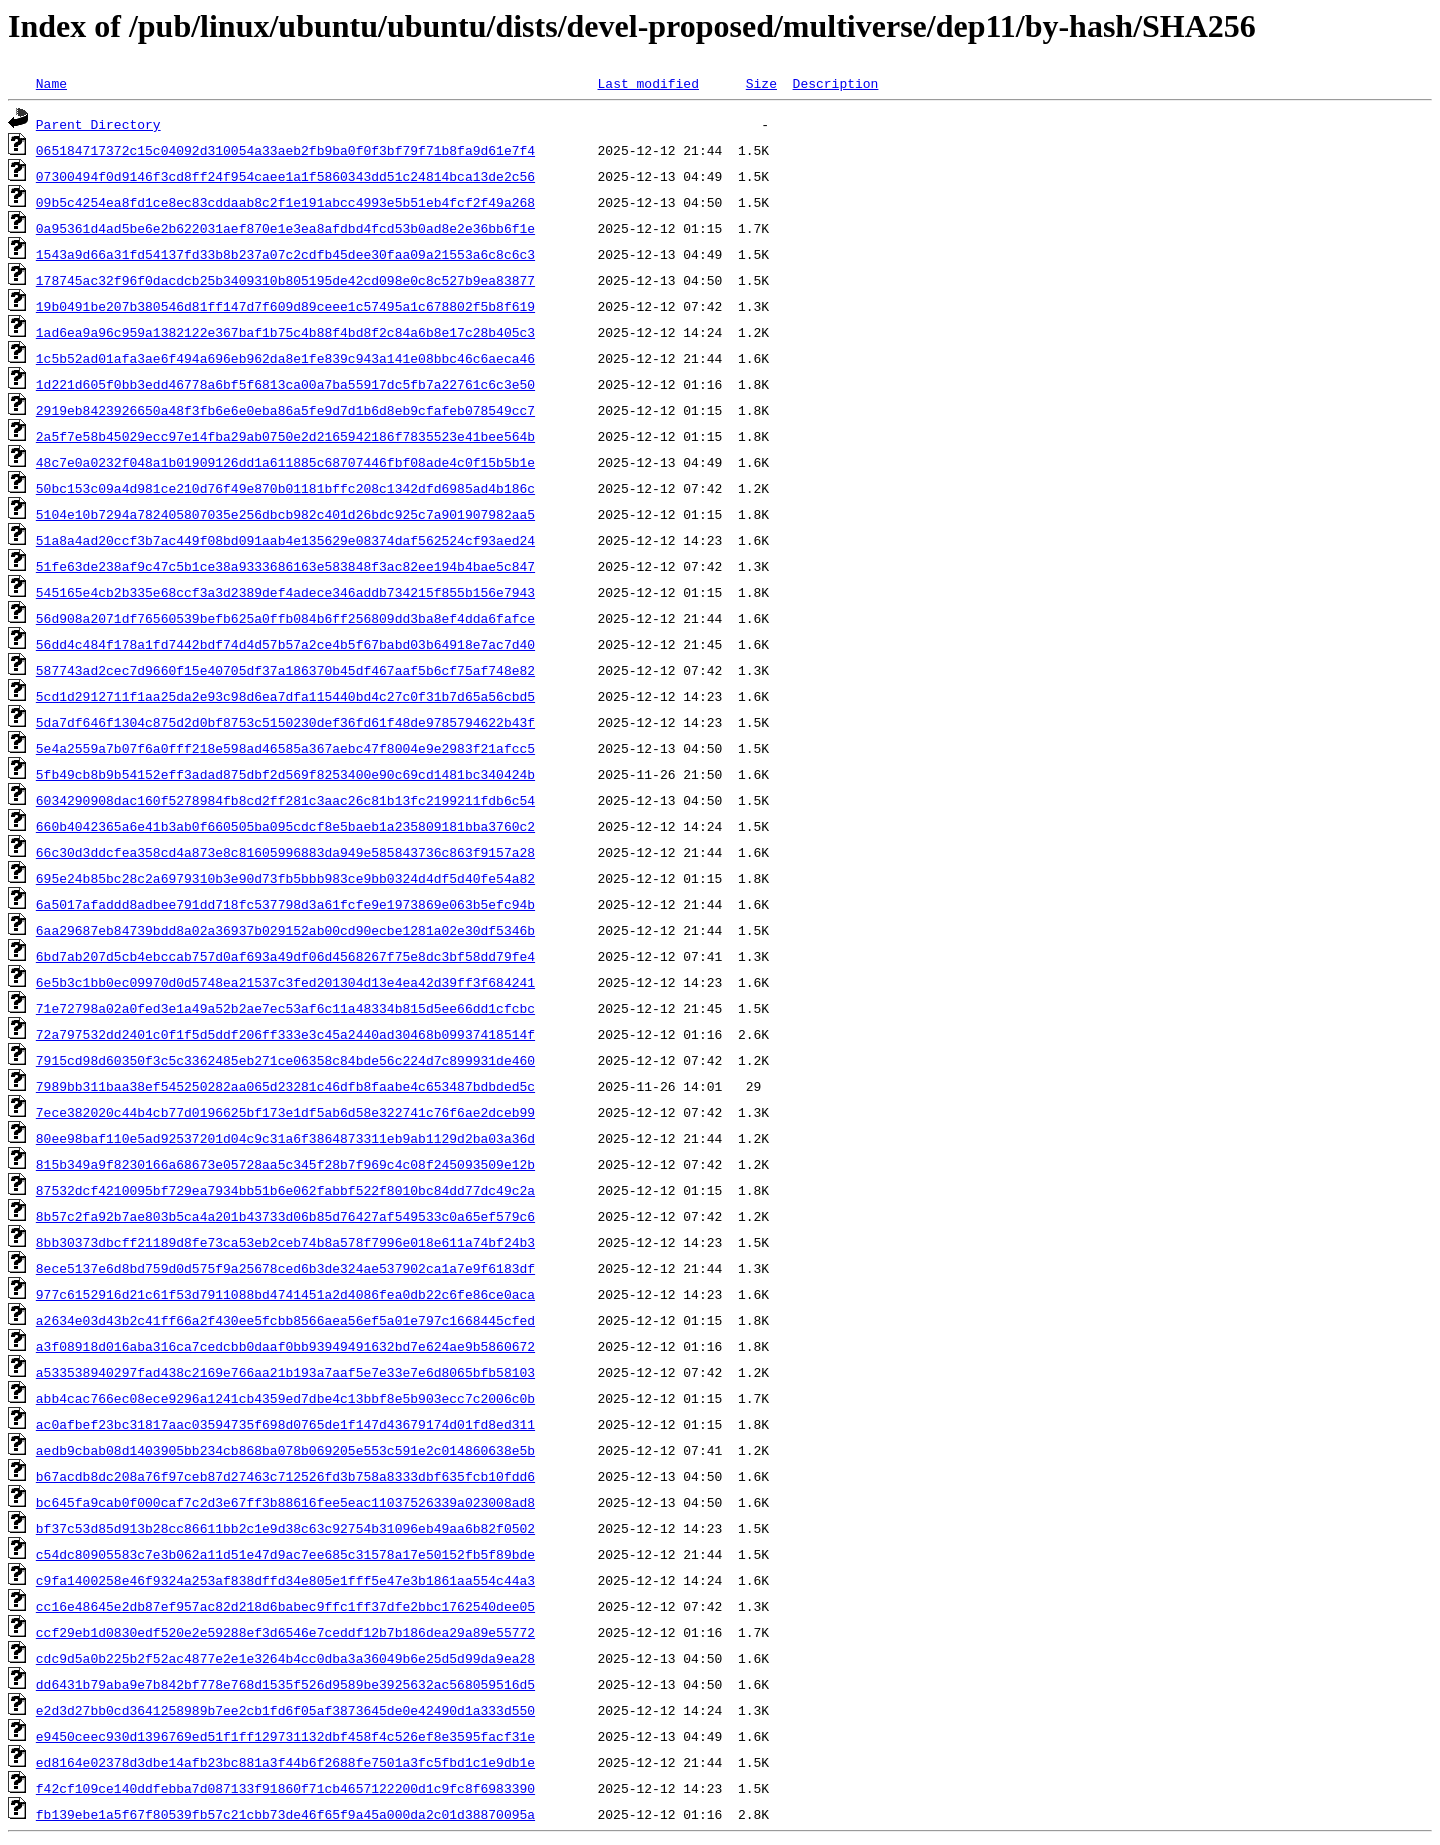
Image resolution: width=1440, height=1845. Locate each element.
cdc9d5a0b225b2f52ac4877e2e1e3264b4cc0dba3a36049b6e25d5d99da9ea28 (285, 1658)
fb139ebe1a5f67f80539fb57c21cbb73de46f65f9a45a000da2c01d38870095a (285, 1814)
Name (51, 83)
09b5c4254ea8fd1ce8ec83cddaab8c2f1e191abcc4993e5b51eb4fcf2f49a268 (285, 202)
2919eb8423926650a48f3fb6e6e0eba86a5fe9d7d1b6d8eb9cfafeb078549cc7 (285, 410)
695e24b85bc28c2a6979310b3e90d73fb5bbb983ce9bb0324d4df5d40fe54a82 (285, 878)
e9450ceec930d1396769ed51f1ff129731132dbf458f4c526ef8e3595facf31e (285, 1736)
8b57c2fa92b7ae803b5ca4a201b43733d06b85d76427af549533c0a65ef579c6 (285, 1216)
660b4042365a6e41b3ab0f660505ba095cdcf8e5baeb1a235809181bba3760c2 (285, 826)
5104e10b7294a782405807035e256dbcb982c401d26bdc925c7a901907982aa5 (285, 514)
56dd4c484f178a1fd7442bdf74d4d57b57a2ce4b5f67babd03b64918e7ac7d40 (285, 644)
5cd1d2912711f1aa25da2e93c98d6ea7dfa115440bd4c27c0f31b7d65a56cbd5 (285, 696)
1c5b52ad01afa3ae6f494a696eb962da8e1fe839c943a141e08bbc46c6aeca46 (285, 358)
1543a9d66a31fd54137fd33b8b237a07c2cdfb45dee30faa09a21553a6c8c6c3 (285, 254)
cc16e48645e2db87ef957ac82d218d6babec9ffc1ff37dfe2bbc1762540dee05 (285, 1606)
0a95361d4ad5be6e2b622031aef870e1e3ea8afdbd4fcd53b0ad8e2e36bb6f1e (285, 228)
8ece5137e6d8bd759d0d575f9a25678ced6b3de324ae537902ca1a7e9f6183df (285, 1268)
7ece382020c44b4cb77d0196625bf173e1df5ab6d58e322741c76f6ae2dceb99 (285, 1112)
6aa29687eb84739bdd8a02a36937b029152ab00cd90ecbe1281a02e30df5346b (285, 930)
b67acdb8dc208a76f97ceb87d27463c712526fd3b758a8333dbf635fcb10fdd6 (285, 1476)
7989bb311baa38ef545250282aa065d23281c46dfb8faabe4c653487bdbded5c (285, 1086)
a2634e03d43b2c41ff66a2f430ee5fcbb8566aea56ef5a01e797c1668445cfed (285, 1320)
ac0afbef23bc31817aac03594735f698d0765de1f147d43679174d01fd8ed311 (285, 1424)
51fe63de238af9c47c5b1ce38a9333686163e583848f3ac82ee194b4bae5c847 (285, 566)
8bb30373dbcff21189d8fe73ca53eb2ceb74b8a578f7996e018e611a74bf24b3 (285, 1242)
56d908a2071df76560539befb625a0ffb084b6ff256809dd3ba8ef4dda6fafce (285, 618)
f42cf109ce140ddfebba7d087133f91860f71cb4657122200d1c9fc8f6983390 (285, 1788)
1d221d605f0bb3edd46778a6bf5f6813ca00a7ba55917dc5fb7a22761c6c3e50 (285, 384)
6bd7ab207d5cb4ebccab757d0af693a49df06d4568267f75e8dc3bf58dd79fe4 (285, 956)
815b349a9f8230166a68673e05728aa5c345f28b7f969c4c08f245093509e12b (285, 1164)
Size (761, 83)
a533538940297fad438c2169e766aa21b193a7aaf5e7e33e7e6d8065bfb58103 (285, 1372)
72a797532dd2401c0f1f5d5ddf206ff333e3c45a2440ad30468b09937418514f (285, 1034)
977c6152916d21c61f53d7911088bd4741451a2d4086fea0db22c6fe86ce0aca (285, 1294)
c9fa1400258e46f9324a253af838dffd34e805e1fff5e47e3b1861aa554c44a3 (285, 1580)
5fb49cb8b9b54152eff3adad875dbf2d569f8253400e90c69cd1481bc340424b (285, 774)
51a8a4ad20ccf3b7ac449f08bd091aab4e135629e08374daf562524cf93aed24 (285, 540)
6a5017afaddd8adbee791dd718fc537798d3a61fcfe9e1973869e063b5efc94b (285, 904)
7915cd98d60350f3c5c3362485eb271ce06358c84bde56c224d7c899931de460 (285, 1060)
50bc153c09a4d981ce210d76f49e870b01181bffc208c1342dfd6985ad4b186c (285, 488)
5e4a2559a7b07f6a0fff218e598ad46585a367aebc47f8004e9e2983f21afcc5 (285, 748)
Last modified (647, 83)
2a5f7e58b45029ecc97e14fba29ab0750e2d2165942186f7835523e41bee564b (285, 436)
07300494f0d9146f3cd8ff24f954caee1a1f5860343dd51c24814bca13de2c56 (285, 176)
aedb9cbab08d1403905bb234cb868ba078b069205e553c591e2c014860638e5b (285, 1450)
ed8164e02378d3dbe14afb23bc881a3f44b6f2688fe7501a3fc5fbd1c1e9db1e (285, 1762)
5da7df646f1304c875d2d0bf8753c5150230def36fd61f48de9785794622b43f (285, 722)
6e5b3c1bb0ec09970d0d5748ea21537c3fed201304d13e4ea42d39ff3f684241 (285, 982)
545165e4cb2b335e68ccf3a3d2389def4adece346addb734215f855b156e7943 (285, 592)
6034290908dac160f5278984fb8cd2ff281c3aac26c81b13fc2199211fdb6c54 (285, 800)
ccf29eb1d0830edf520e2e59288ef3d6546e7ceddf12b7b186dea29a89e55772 (285, 1632)
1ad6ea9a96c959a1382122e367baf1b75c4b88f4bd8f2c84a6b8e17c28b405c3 (285, 332)
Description (835, 83)
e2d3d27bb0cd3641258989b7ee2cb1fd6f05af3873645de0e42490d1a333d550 (285, 1710)
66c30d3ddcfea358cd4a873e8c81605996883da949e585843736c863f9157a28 (285, 852)
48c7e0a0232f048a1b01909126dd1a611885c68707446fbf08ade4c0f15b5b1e (285, 462)
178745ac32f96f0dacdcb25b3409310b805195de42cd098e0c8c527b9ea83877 (285, 280)
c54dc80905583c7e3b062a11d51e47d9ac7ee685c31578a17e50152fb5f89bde (285, 1554)
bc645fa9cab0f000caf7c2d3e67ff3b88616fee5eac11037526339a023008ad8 (285, 1502)
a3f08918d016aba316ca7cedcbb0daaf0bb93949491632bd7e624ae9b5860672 (285, 1346)
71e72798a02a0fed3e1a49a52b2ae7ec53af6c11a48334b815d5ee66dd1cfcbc (285, 1008)
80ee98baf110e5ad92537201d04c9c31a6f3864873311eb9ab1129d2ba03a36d (285, 1138)
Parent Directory (98, 124)
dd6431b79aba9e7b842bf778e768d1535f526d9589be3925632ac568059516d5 (285, 1684)
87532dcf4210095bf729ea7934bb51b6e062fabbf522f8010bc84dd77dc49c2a (285, 1190)
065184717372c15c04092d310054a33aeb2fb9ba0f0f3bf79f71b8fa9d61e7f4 (285, 150)
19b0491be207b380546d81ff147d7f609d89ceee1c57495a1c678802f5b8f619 (285, 306)
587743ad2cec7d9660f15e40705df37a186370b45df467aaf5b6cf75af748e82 (285, 670)
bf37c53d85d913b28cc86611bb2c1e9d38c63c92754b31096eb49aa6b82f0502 (285, 1528)
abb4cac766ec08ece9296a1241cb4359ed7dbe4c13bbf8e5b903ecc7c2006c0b (285, 1398)
